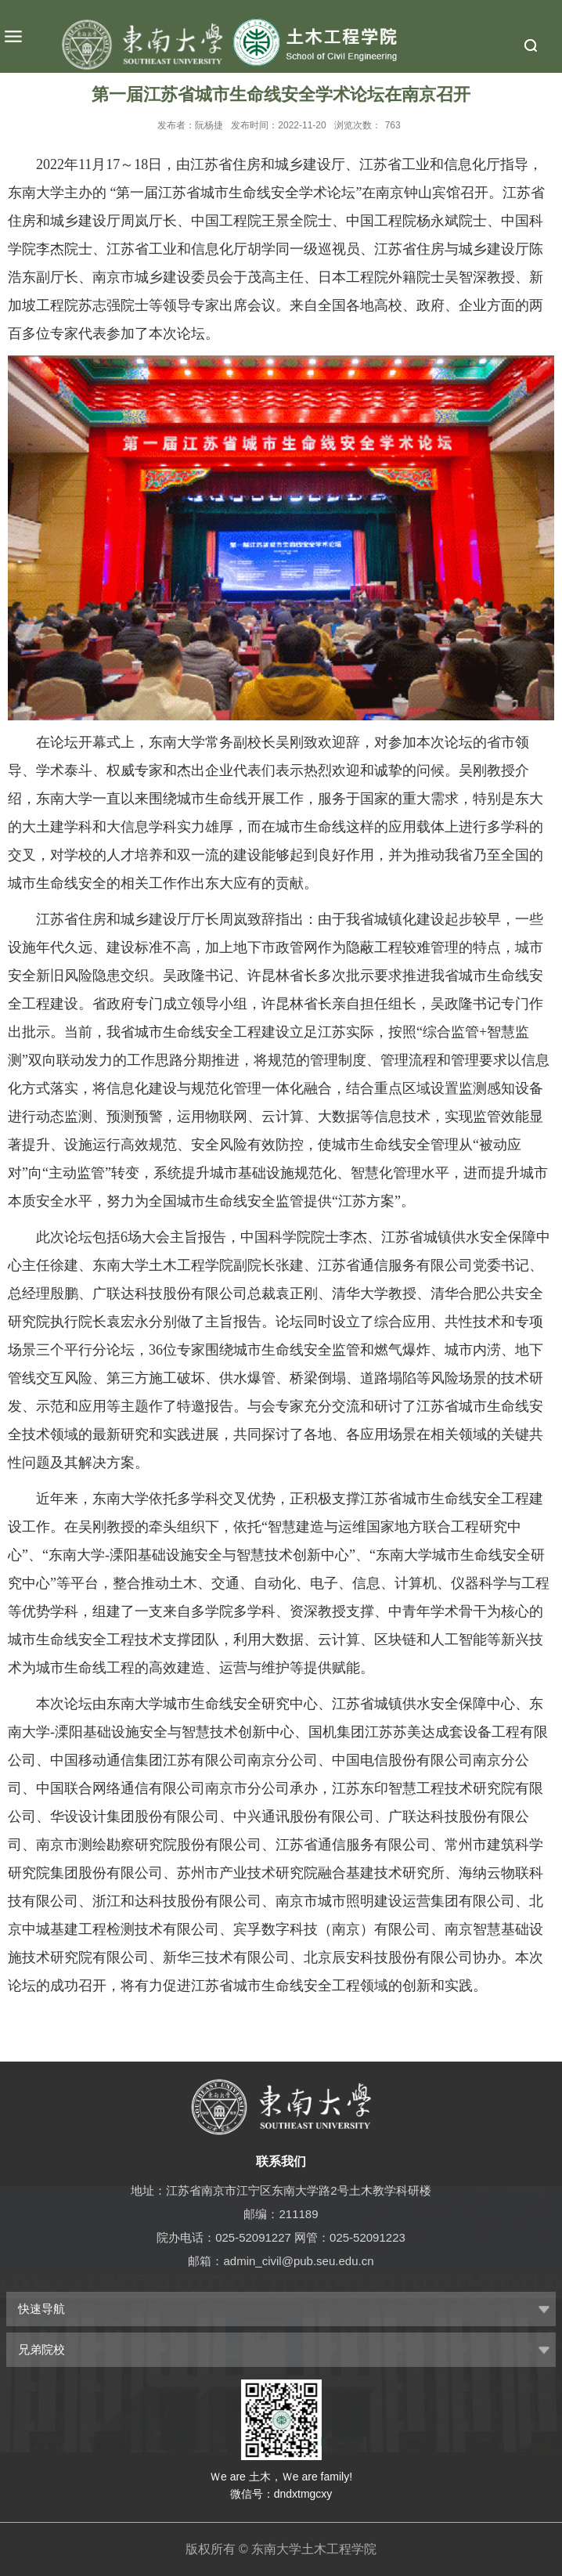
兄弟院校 (41, 2349)
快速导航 (41, 2308)
